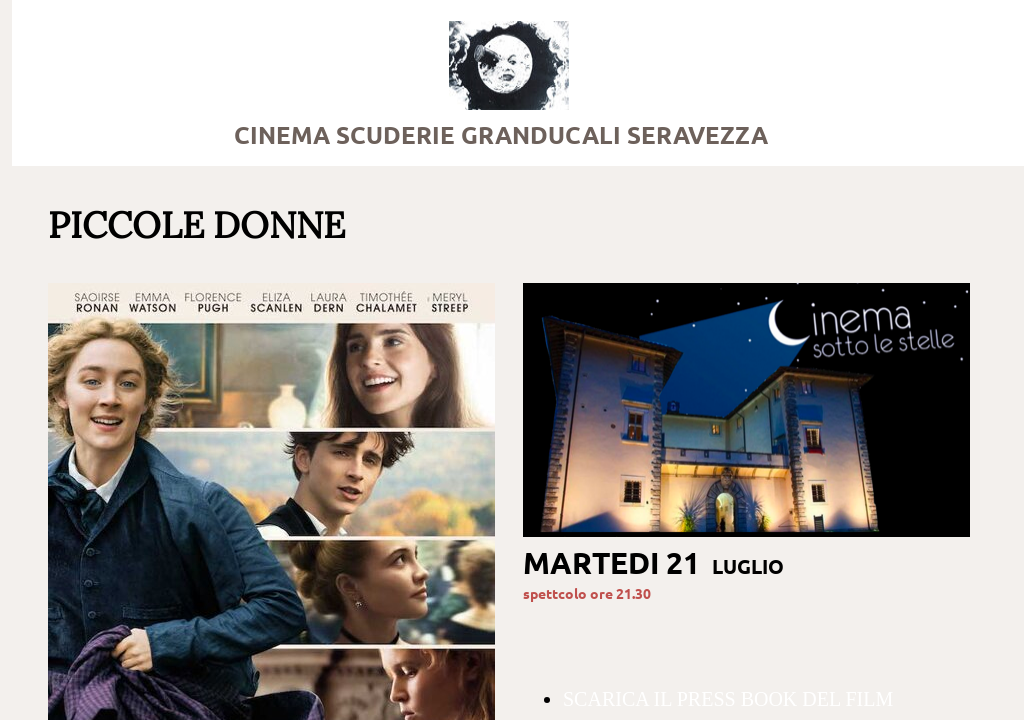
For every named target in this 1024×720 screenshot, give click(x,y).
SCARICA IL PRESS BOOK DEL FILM (728, 699)
